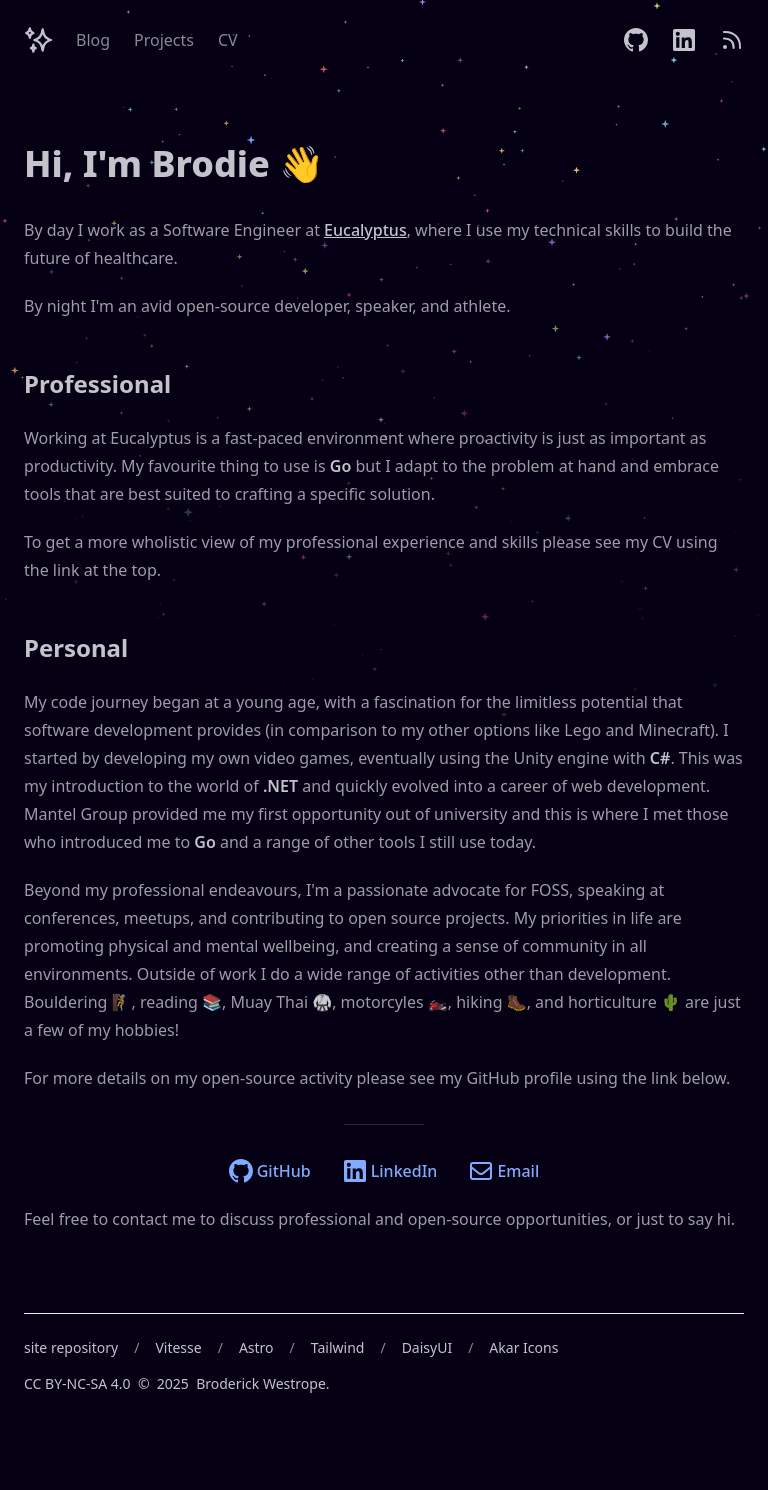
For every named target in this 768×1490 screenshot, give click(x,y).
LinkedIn (390, 1171)
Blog (93, 40)
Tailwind (338, 1347)
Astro (256, 1347)
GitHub (270, 1171)
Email (504, 1171)
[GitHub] (636, 40)
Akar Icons (523, 1347)
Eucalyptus (365, 230)
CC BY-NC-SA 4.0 (77, 1383)
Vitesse (178, 1347)
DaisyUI (427, 1347)
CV (228, 40)
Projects (164, 40)
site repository (71, 1347)
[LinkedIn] (684, 40)
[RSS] (732, 40)
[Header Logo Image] (38, 40)
